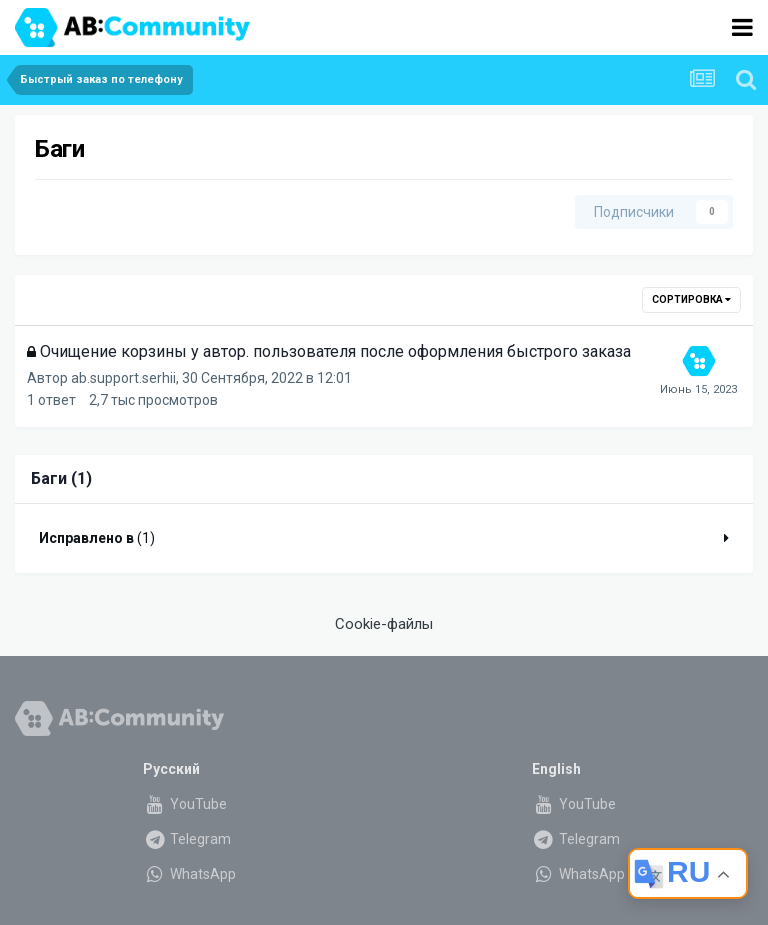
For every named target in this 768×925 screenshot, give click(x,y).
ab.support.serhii (123, 378)
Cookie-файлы (384, 624)
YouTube (185, 804)
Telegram (187, 839)
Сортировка (691, 299)
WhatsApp (189, 874)
